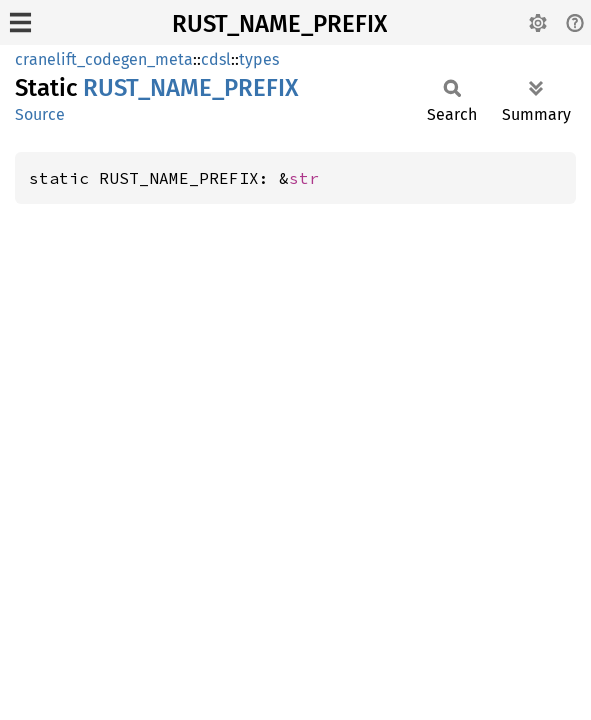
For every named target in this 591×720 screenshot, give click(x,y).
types (259, 59)
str (304, 178)
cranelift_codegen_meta (104, 59)
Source (40, 114)
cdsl (216, 59)
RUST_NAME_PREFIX (279, 24)
